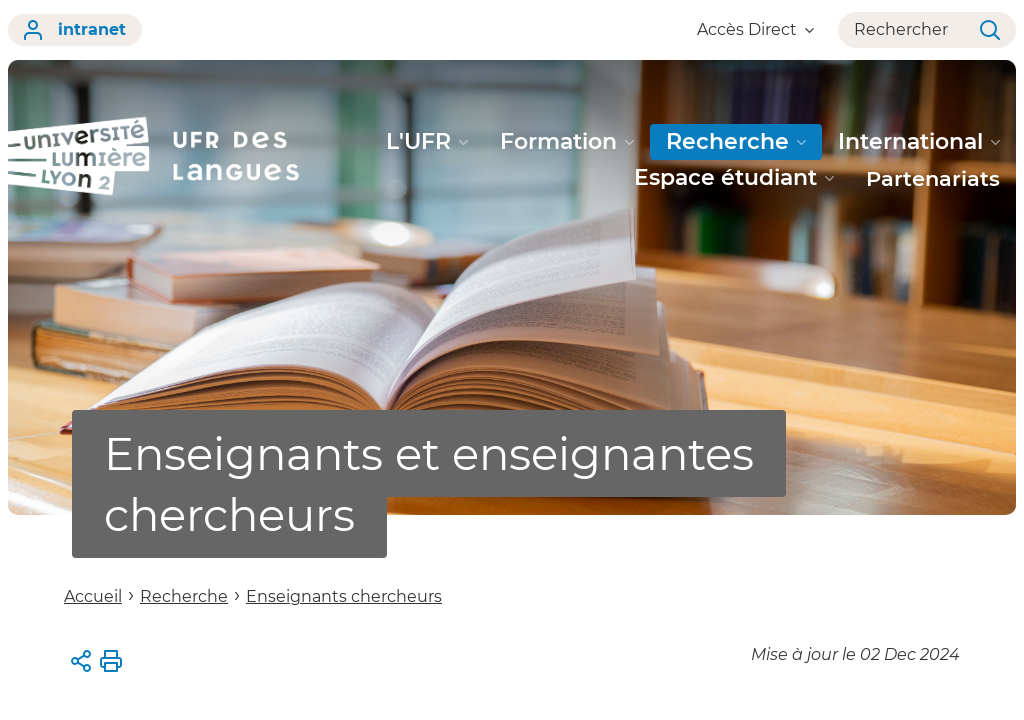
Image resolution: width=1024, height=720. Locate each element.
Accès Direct (755, 29)
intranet (75, 30)
